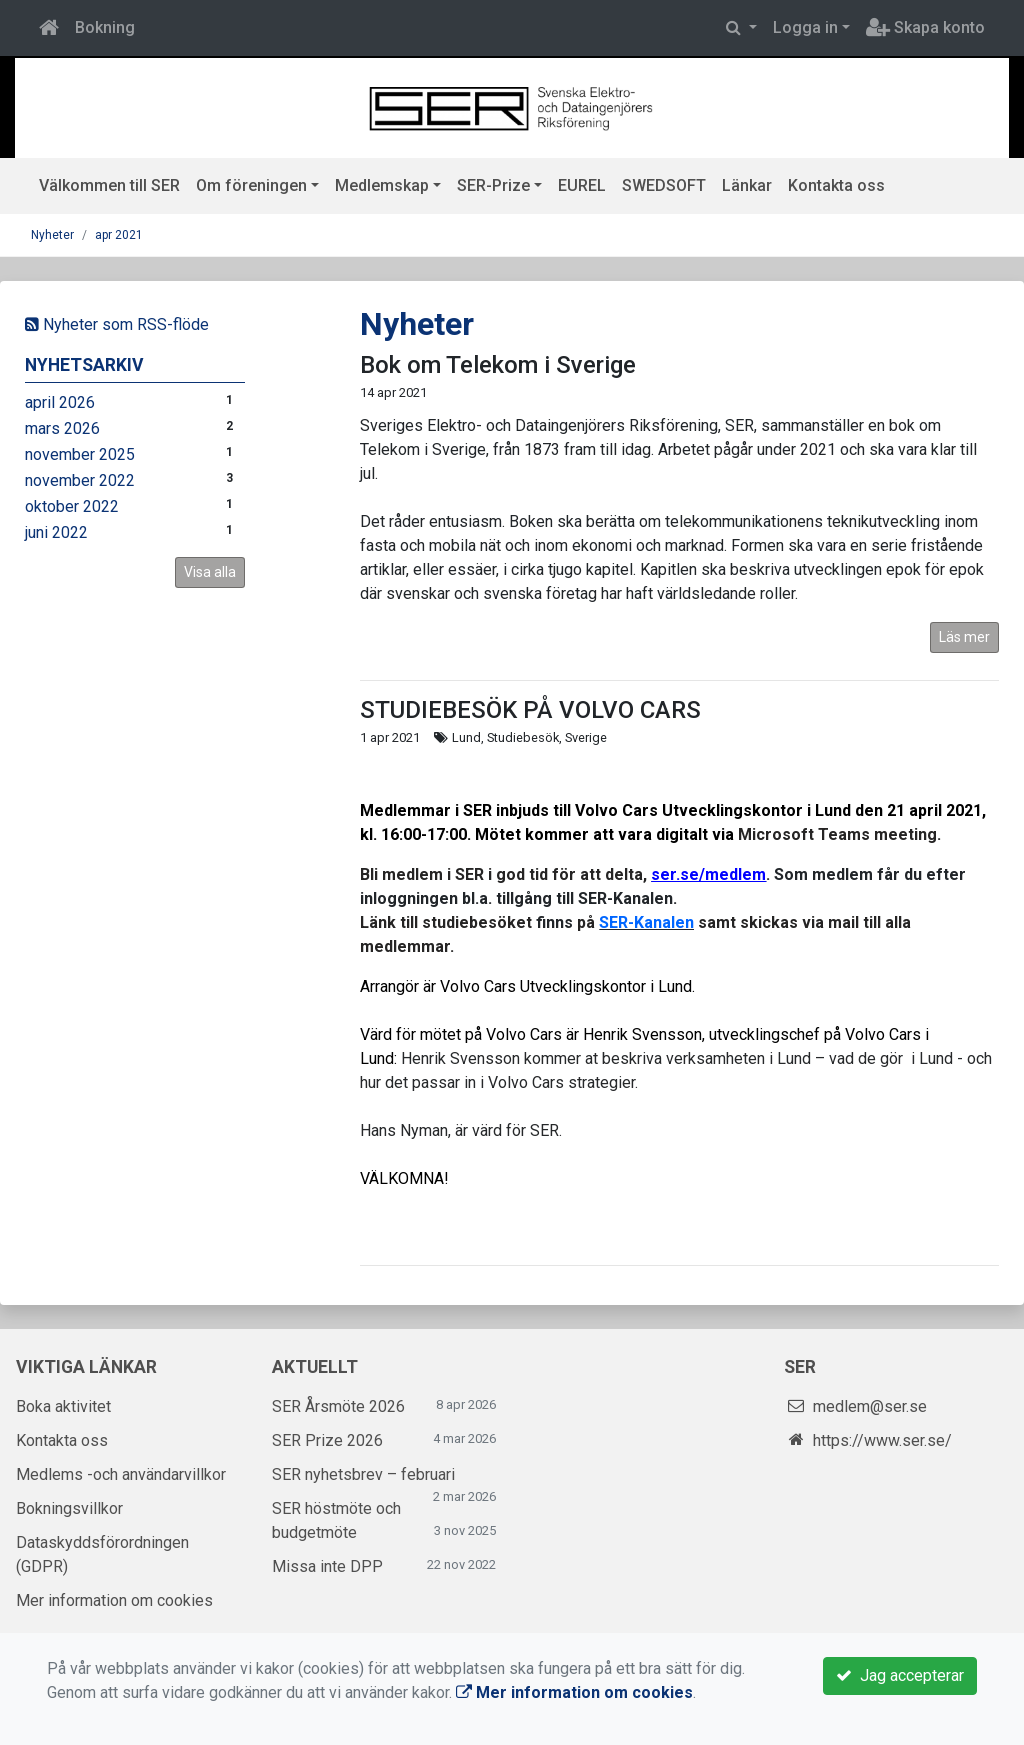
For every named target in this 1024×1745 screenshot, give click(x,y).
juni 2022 (56, 532)
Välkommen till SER (109, 185)
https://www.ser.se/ (882, 1440)
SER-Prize (493, 185)
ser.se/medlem (708, 874)
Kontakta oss (836, 185)
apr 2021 (119, 235)
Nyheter (52, 235)
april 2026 (60, 402)
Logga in (805, 27)
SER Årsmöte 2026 (338, 1406)
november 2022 (80, 480)
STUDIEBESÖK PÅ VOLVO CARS (530, 710)
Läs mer (964, 637)
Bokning (105, 27)
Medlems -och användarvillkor (121, 1474)
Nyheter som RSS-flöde (117, 324)
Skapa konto (925, 27)
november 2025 (80, 454)
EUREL (582, 185)
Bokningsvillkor (69, 1508)
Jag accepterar (900, 1675)
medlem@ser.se (870, 1406)
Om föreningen (251, 185)
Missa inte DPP (327, 1566)
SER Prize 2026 (327, 1440)
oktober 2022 (72, 506)
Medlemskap (382, 185)
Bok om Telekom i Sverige (498, 365)
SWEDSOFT (664, 185)
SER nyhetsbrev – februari (363, 1474)
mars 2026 (62, 428)
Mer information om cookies (114, 1600)
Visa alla (210, 572)
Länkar (747, 185)
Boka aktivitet (63, 1406)
